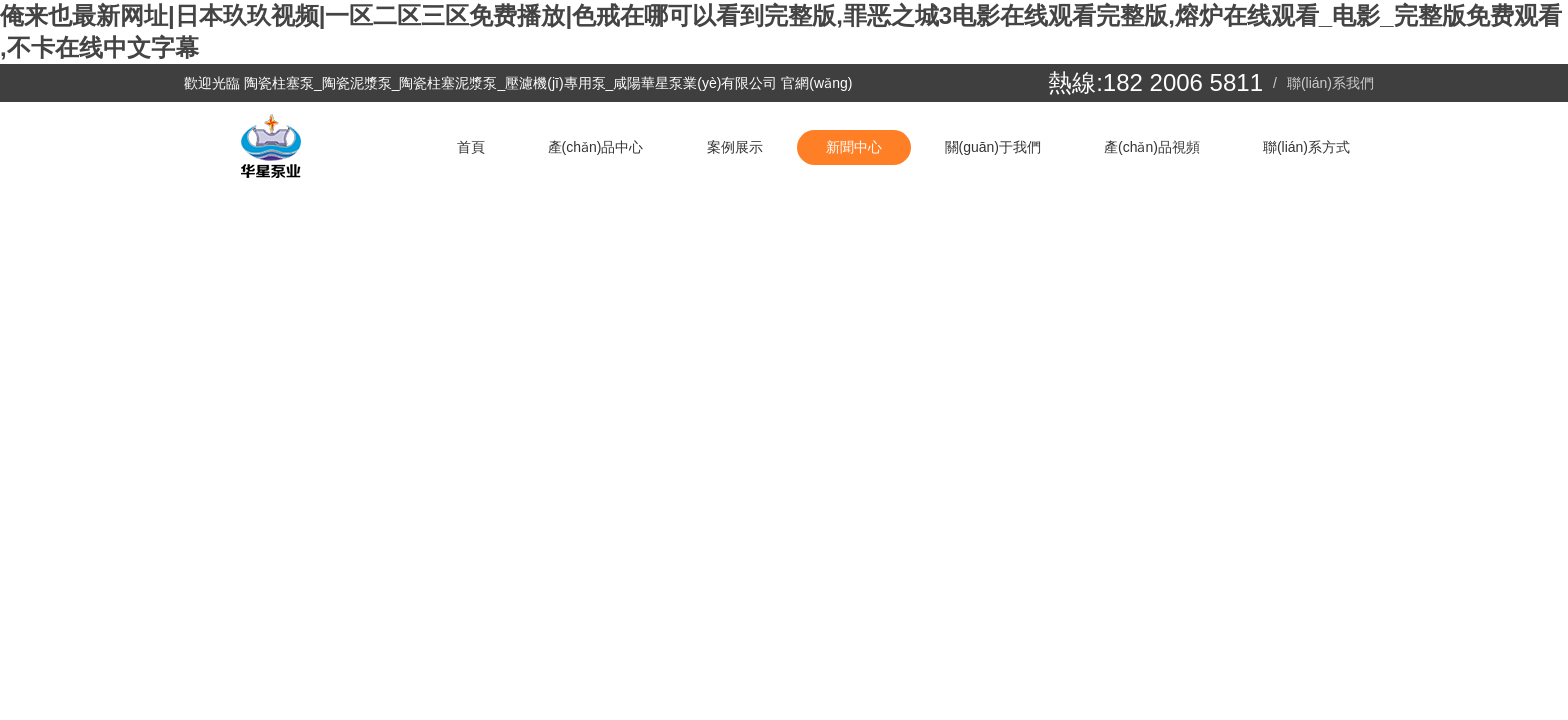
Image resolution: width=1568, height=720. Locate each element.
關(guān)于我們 (993, 147)
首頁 (471, 147)
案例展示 (735, 147)
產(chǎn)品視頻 (1152, 147)
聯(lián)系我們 (1330, 83)
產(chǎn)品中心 (596, 147)
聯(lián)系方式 (1306, 147)
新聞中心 (854, 147)
